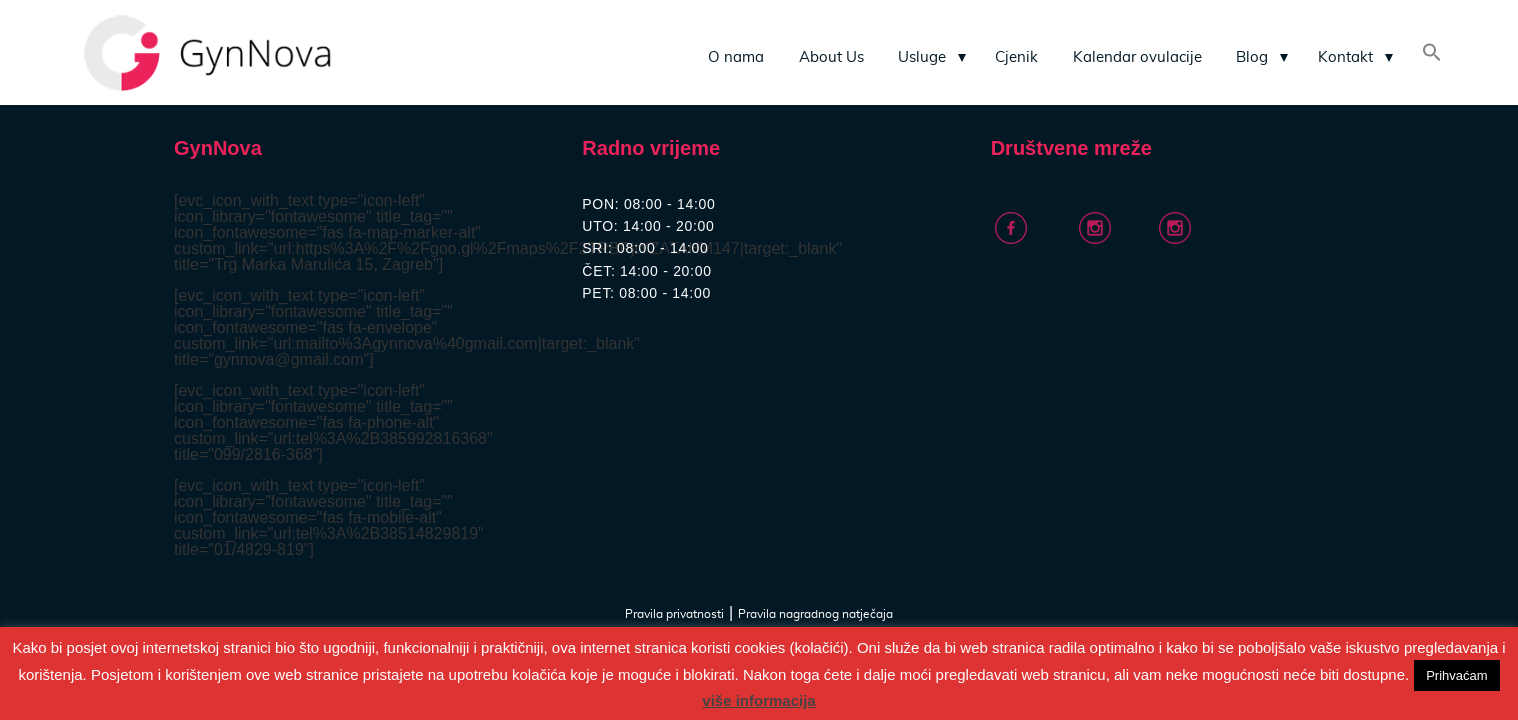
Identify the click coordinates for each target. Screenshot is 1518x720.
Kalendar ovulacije (1137, 57)
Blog (1252, 57)
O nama (736, 57)
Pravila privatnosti (674, 614)
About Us (831, 57)
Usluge (922, 57)
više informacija (758, 700)
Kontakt (1345, 57)
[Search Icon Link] (1432, 55)
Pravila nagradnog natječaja (815, 614)
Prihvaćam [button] (1456, 675)
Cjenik (1016, 57)
